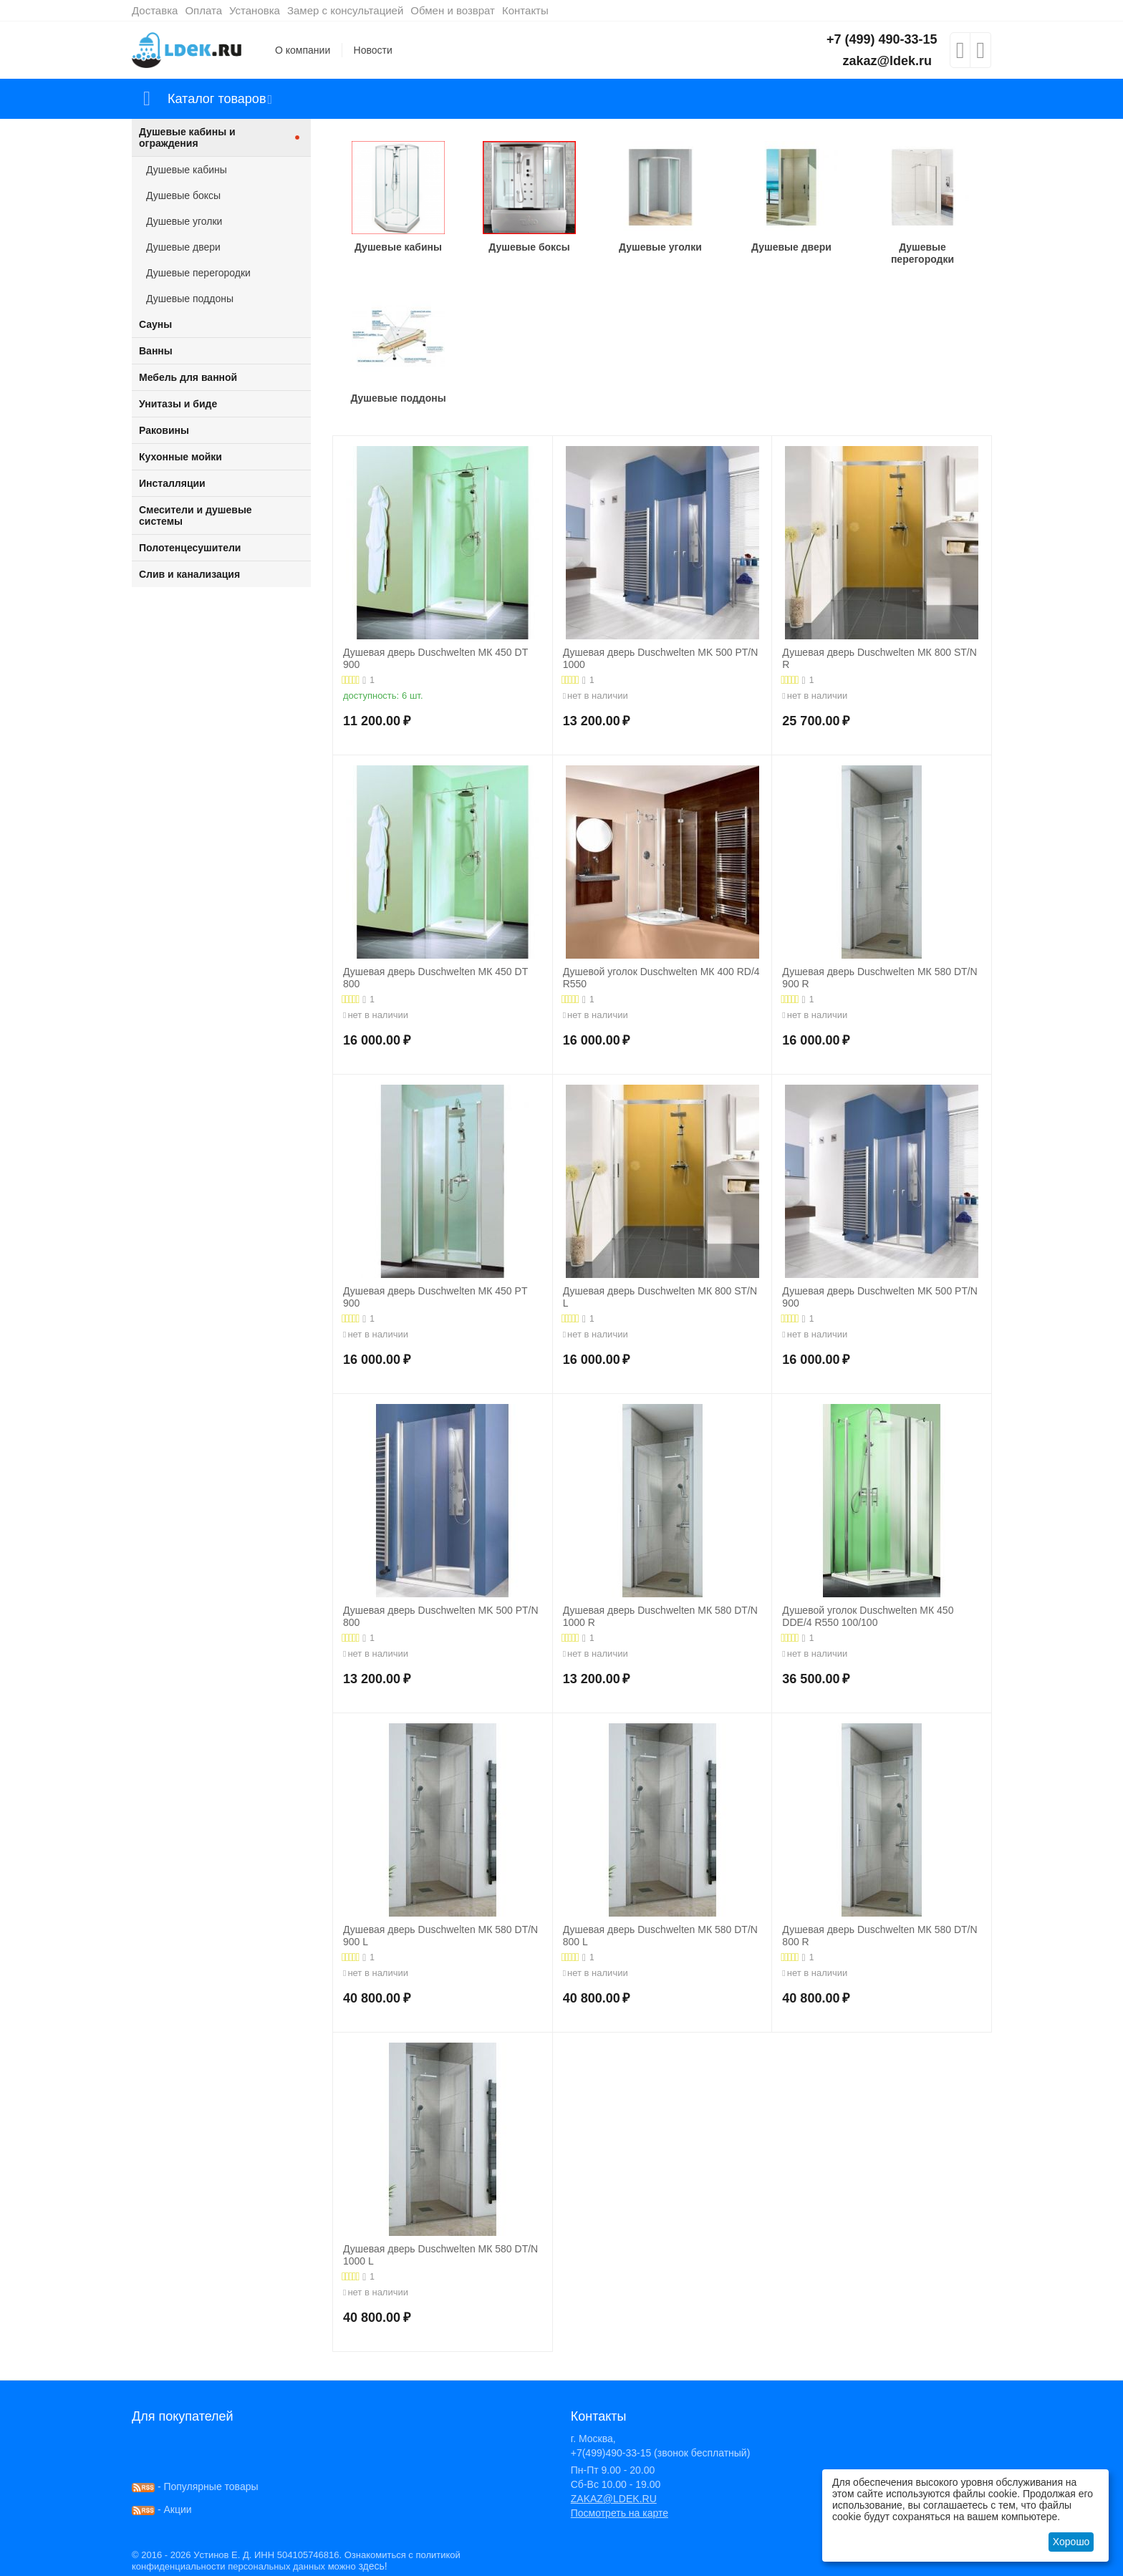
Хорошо (1071, 2541)
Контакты (525, 10)
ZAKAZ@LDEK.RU (614, 2498)
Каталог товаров (217, 99)
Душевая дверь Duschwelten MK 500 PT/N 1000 (660, 658)
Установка (254, 10)
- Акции (162, 2509)
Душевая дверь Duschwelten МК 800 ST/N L (660, 1297)
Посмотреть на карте (619, 2513)
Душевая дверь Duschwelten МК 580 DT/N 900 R (879, 977)
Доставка (155, 10)
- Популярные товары (195, 2486)
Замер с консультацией (345, 10)
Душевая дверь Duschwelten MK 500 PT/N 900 (880, 1297)
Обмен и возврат (452, 10)
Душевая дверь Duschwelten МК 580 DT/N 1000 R (660, 1616)
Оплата (203, 10)
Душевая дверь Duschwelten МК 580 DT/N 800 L (660, 1935)
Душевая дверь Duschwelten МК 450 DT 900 (435, 658)
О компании (302, 50)
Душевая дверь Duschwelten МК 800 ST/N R (879, 658)
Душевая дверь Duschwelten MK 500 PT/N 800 (441, 1616)
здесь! (372, 2566)
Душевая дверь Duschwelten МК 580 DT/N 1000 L (440, 2255)
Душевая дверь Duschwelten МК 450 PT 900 (435, 1297)
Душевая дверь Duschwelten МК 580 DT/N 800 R (879, 1935)
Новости (373, 50)
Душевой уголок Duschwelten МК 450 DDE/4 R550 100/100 (867, 1616)
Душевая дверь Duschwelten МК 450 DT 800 (435, 977)
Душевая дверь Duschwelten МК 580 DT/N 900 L (440, 1935)
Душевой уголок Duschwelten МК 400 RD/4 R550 (661, 977)
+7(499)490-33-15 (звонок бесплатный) (661, 2453)
